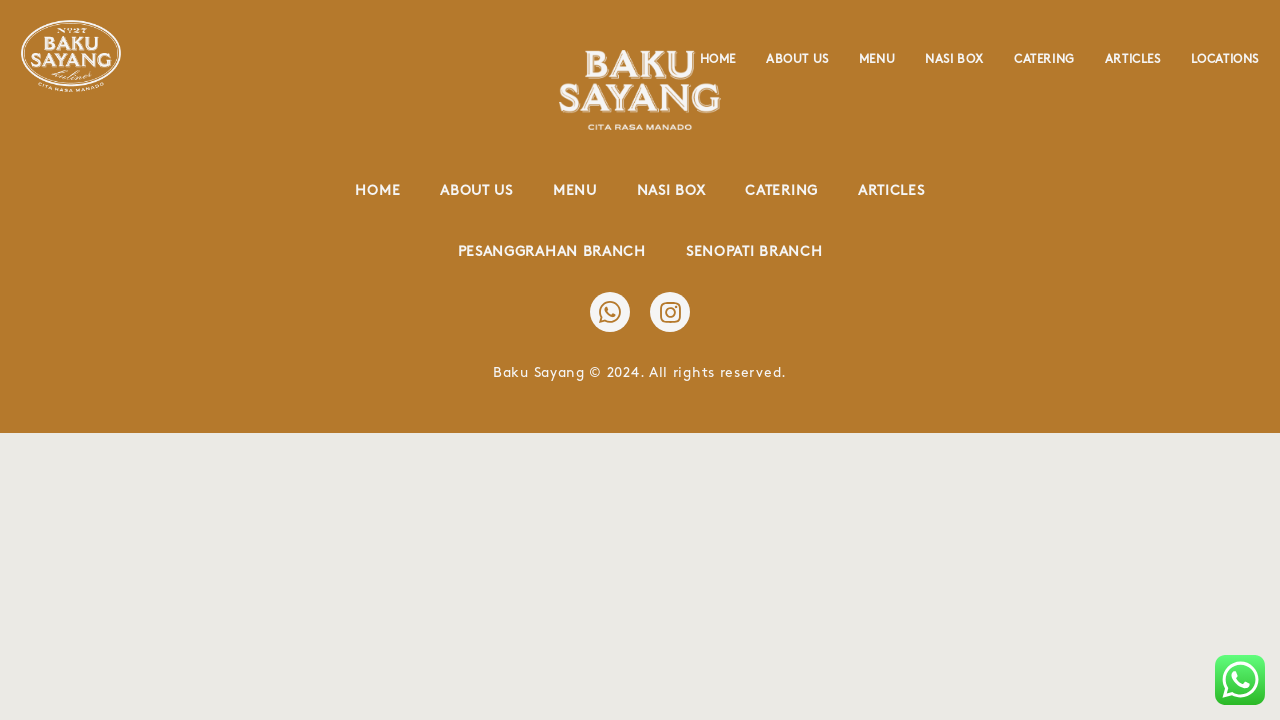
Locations (1225, 59)
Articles (1133, 59)
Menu (877, 59)
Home (718, 59)
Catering (1044, 59)
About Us (797, 59)
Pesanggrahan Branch (552, 251)
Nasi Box (954, 59)
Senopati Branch (754, 251)
